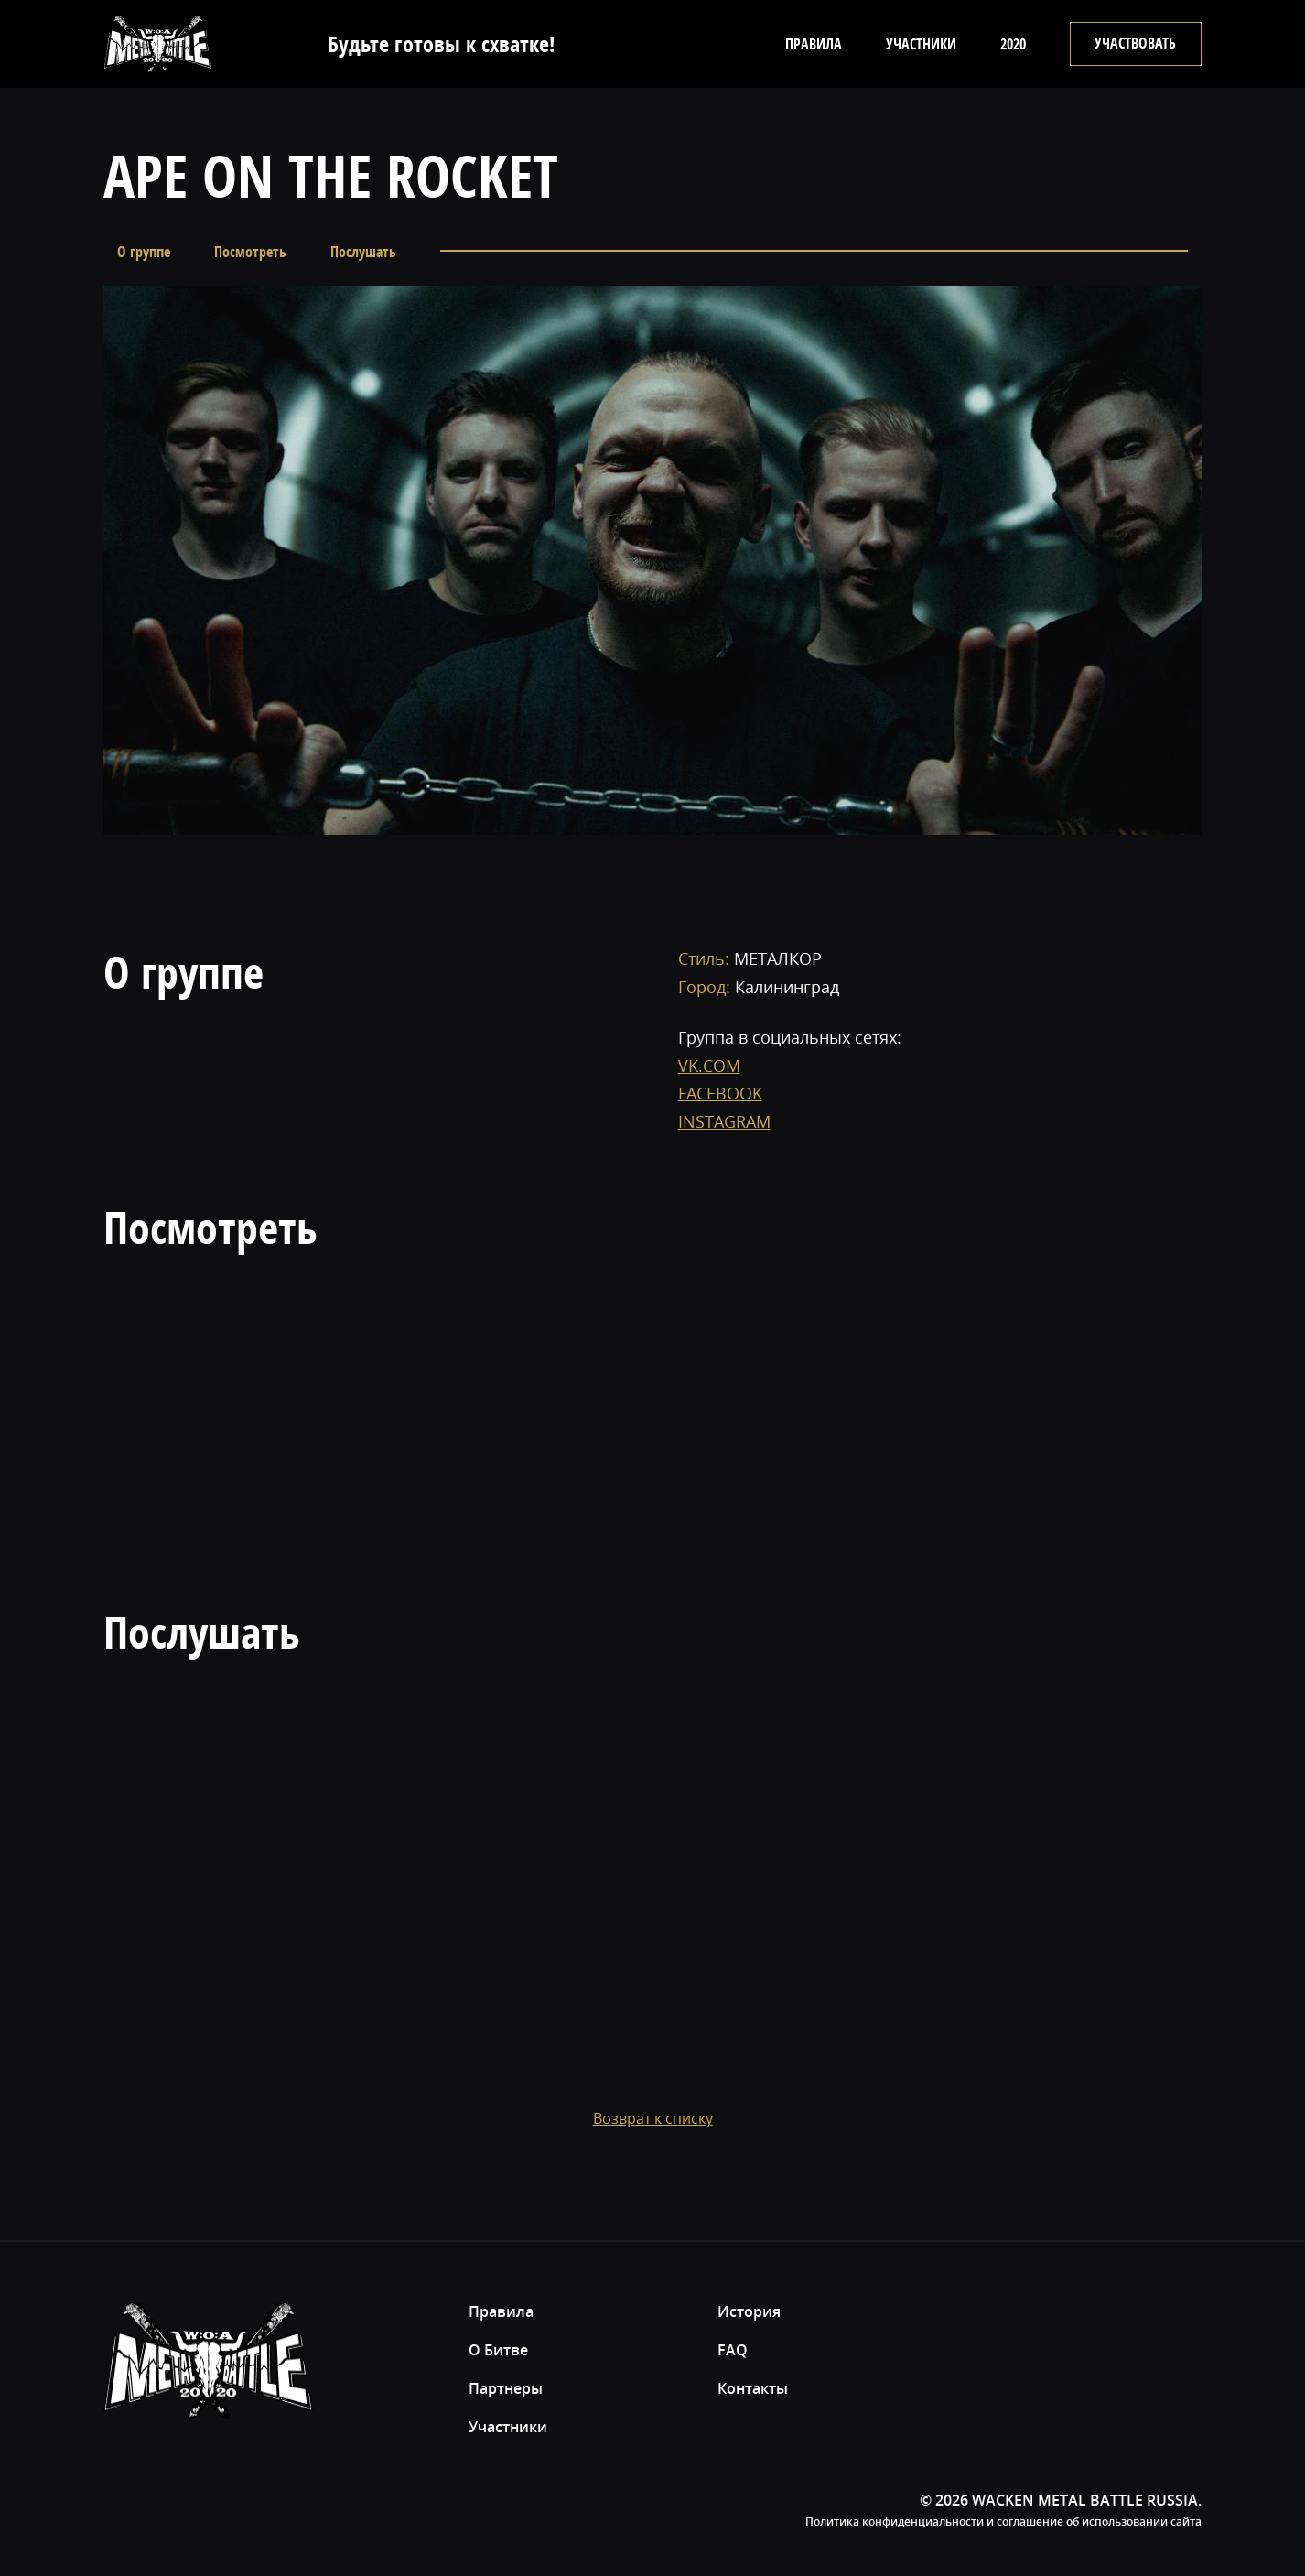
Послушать (363, 252)
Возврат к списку (653, 2118)
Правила (813, 44)
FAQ (732, 2350)
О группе (143, 252)
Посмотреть (250, 252)
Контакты (752, 2388)
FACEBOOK (720, 1093)
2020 (1013, 44)
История (749, 2311)
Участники (921, 44)
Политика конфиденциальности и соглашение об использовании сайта (1003, 2521)
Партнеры (506, 2388)
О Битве (498, 2350)
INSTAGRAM (724, 1121)
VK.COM (709, 1066)
